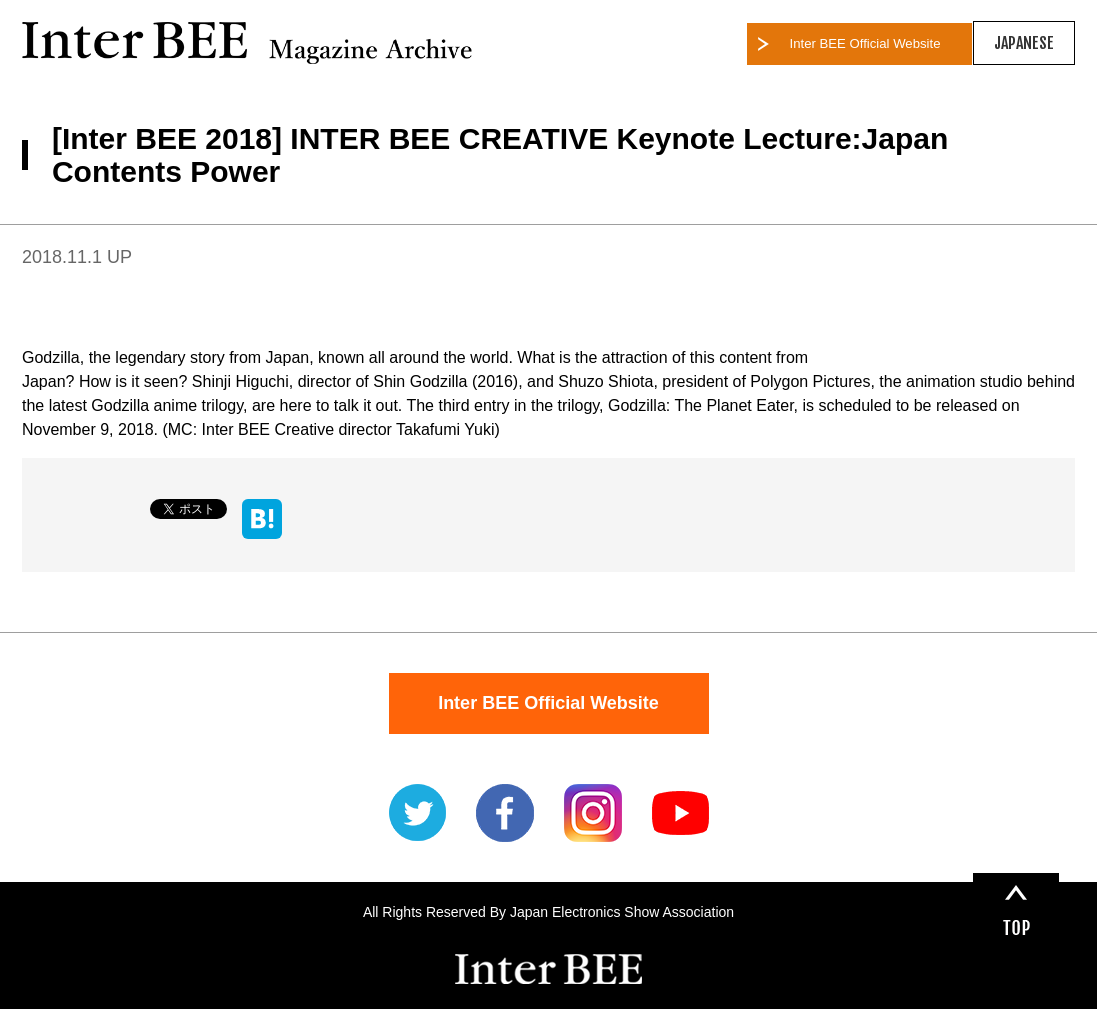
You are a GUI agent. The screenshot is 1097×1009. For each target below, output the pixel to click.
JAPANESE (1024, 43)
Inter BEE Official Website (865, 43)
